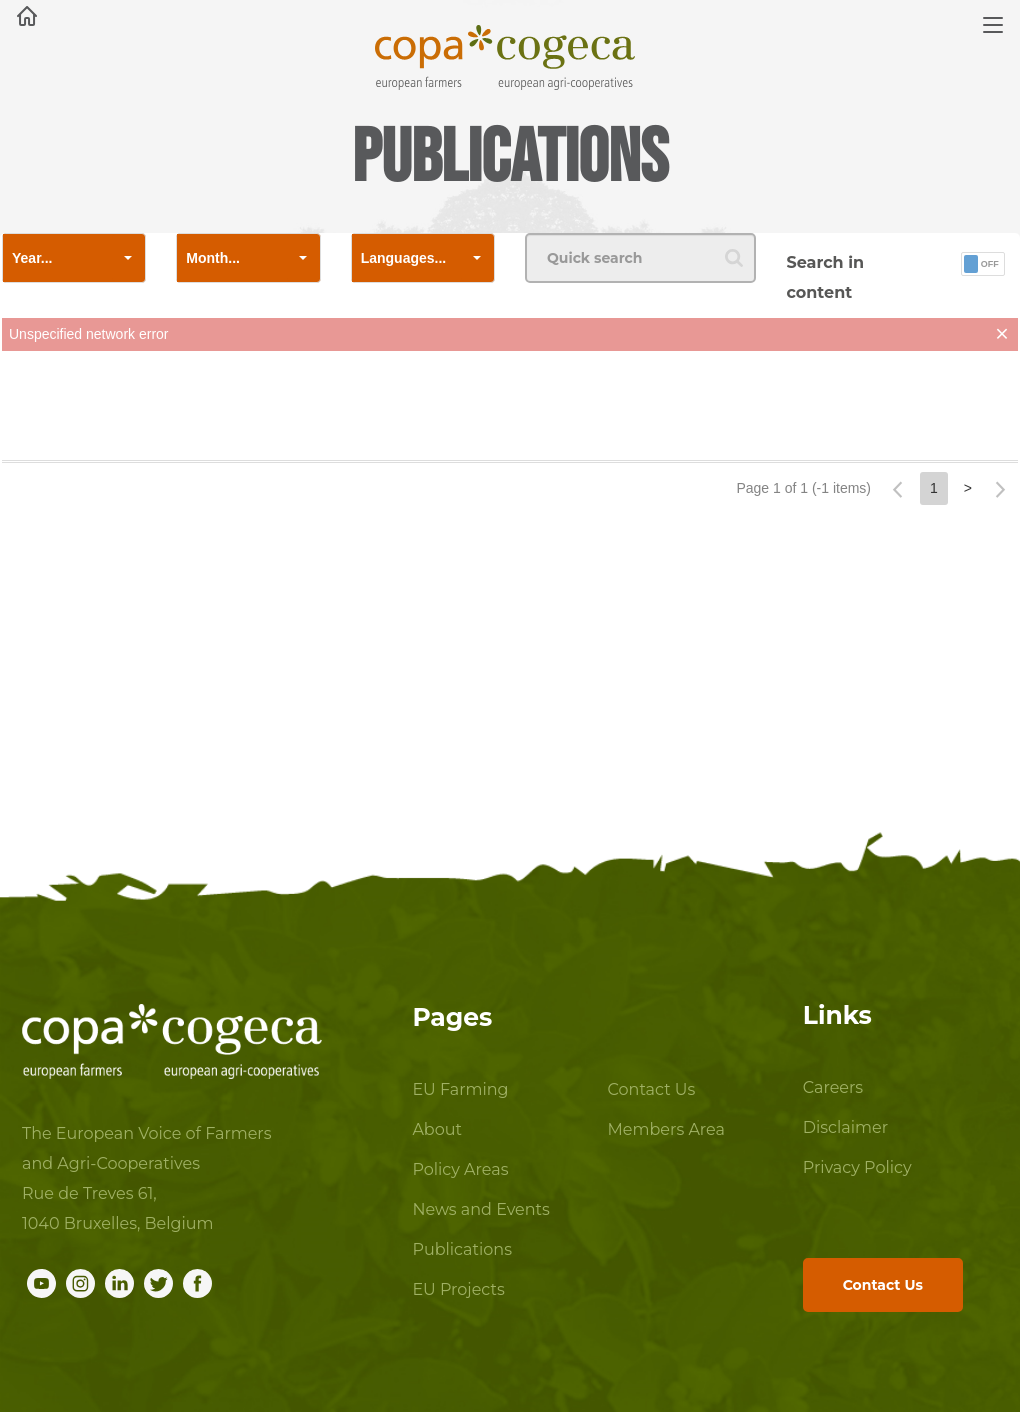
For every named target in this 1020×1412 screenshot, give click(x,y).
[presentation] (510, 410)
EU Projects (458, 1289)
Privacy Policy (852, 1167)
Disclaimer (845, 1127)
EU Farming (460, 1089)
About (437, 1129)
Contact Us (652, 1089)
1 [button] (934, 488)
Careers (833, 1087)
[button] (128, 258)
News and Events (481, 1209)
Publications (462, 1249)
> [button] (968, 488)
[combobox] (57, 258)
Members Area (666, 1129)
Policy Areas (460, 1169)
